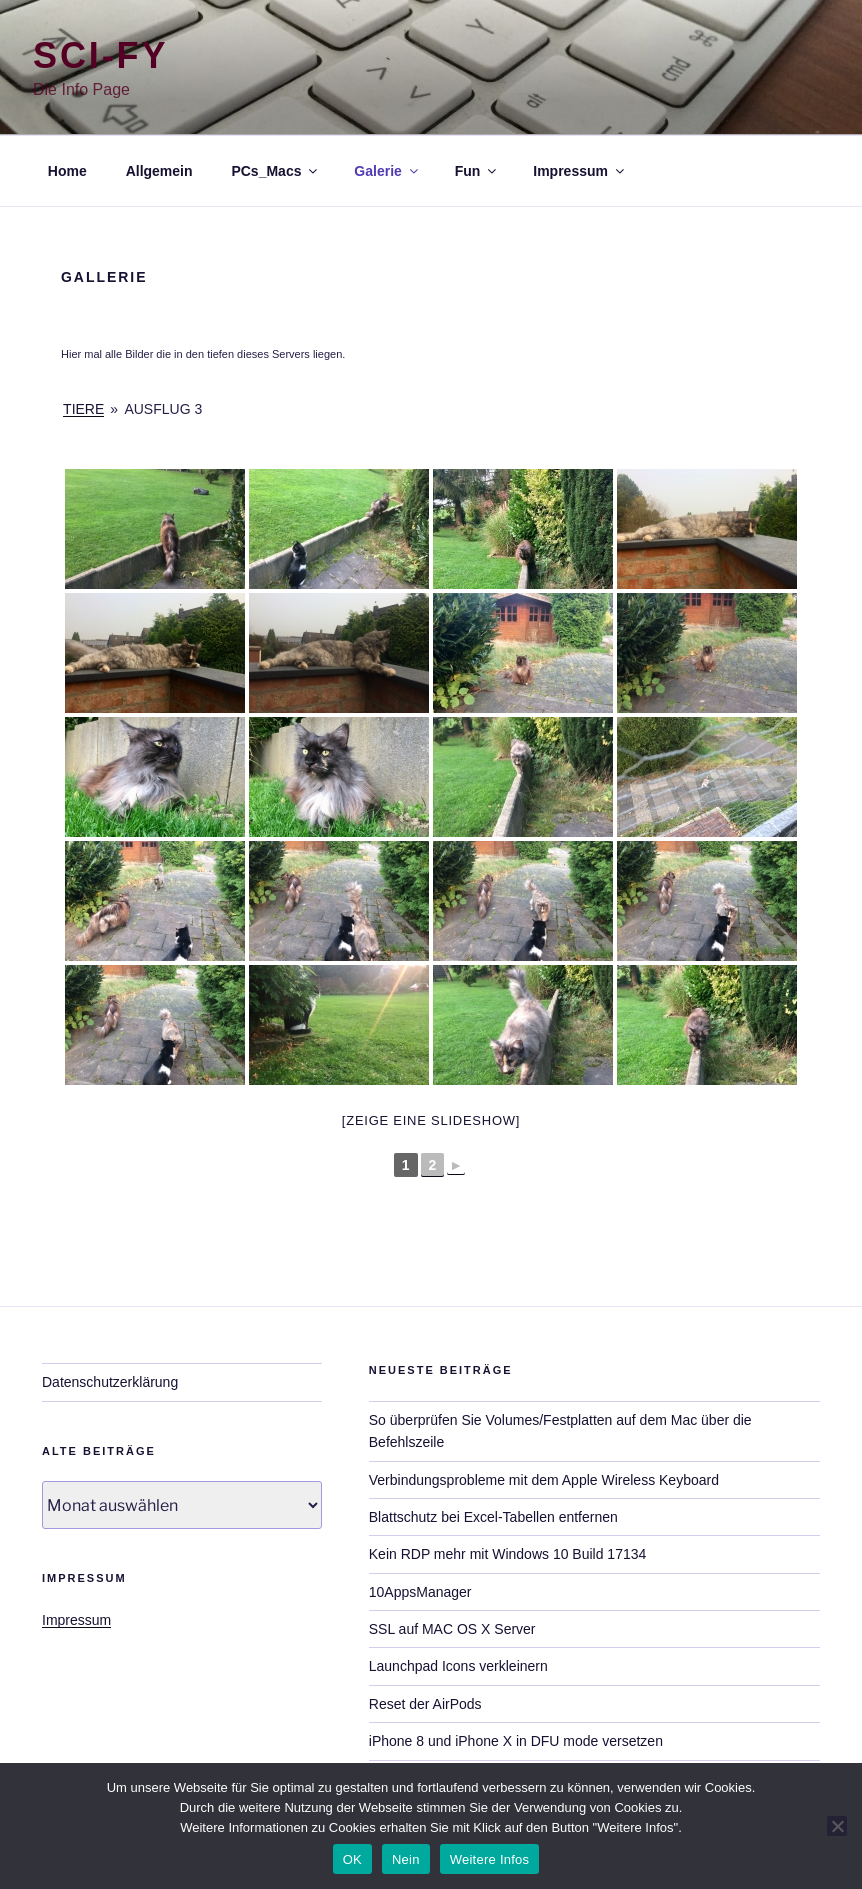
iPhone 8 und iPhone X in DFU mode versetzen (516, 1741)
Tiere (83, 409)
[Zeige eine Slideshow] (431, 1120)
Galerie (387, 171)
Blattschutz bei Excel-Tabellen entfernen (493, 1517)
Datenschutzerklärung (110, 1382)
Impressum (580, 171)
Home (67, 171)
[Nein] (837, 1826)
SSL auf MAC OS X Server (452, 1629)
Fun (477, 171)
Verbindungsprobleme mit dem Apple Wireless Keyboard (544, 1480)
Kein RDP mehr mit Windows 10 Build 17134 (508, 1554)
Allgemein (159, 171)
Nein (406, 1859)
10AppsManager (420, 1592)
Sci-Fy (100, 55)
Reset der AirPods (425, 1704)
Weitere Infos (490, 1859)
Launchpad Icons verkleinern (458, 1666)
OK (352, 1859)
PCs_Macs (275, 171)
